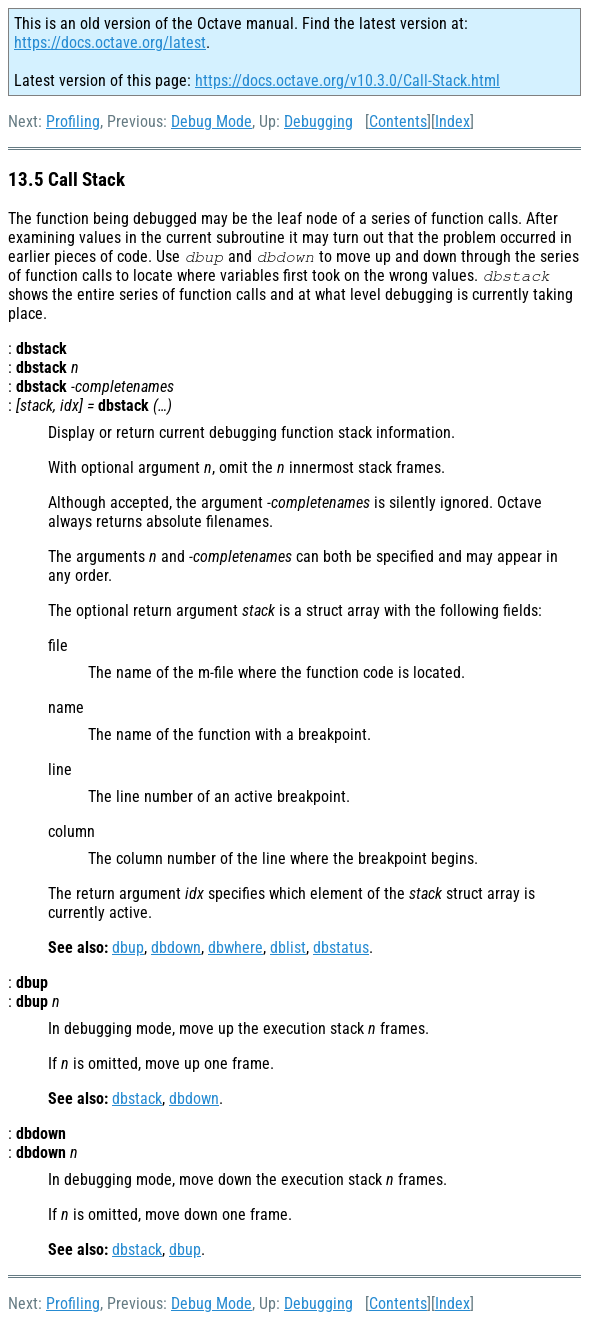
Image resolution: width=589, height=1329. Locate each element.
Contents (398, 121)
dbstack (137, 1098)
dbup (128, 947)
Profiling (73, 121)
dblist (288, 947)
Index (452, 121)
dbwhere (235, 947)
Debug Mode (211, 121)
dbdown (176, 947)
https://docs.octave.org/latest (110, 42)
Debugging (318, 121)
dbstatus (341, 947)
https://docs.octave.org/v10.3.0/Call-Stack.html (347, 80)
